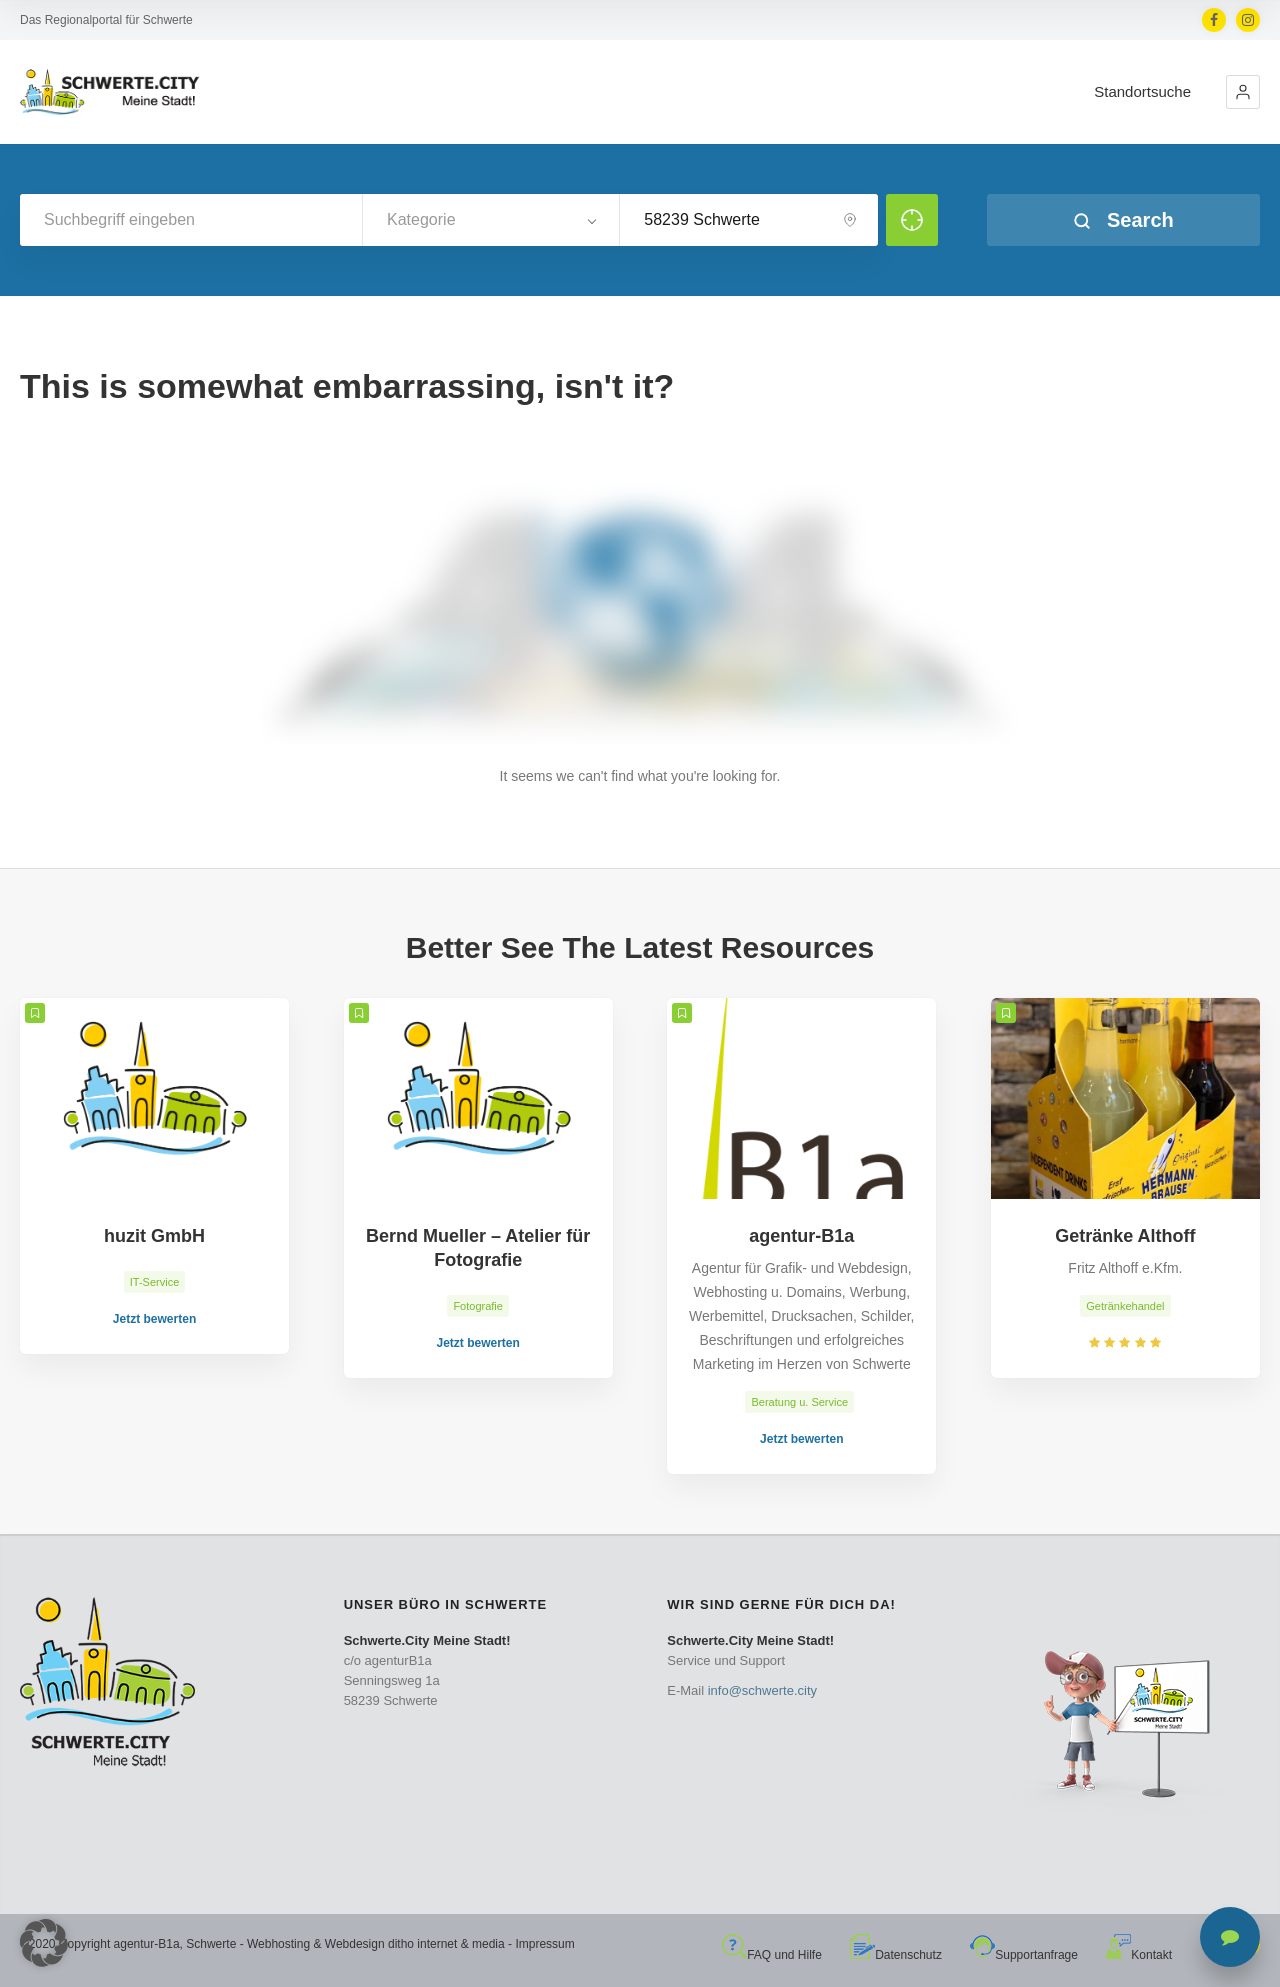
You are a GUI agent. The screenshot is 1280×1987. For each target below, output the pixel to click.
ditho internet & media (446, 1944)
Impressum (544, 1944)
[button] (1243, 92)
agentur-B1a (147, 1944)
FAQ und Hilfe (772, 1955)
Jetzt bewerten (154, 1319)
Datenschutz (896, 1955)
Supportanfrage (1024, 1955)
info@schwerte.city (762, 1690)
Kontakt (1139, 1955)
